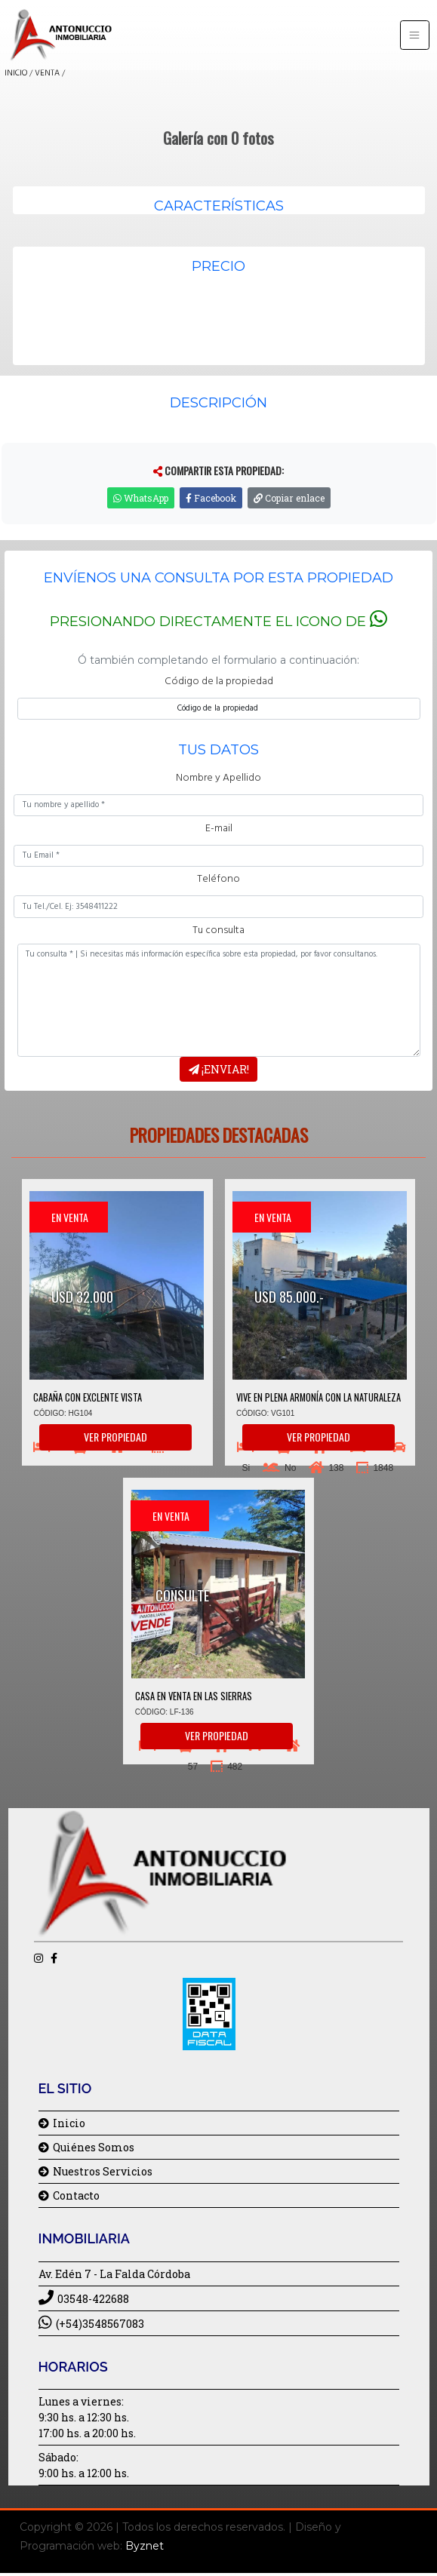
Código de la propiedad (219, 681)
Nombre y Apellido (218, 778)
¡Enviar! (219, 1069)
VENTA (47, 73)
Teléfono (218, 879)
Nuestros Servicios (95, 2171)
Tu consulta (218, 930)
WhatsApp (140, 498)
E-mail (218, 829)
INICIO (16, 73)
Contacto (69, 2195)
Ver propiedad (115, 1437)
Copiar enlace (289, 498)
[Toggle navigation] (414, 35)
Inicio (61, 2123)
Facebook (211, 498)
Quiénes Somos (86, 2147)
